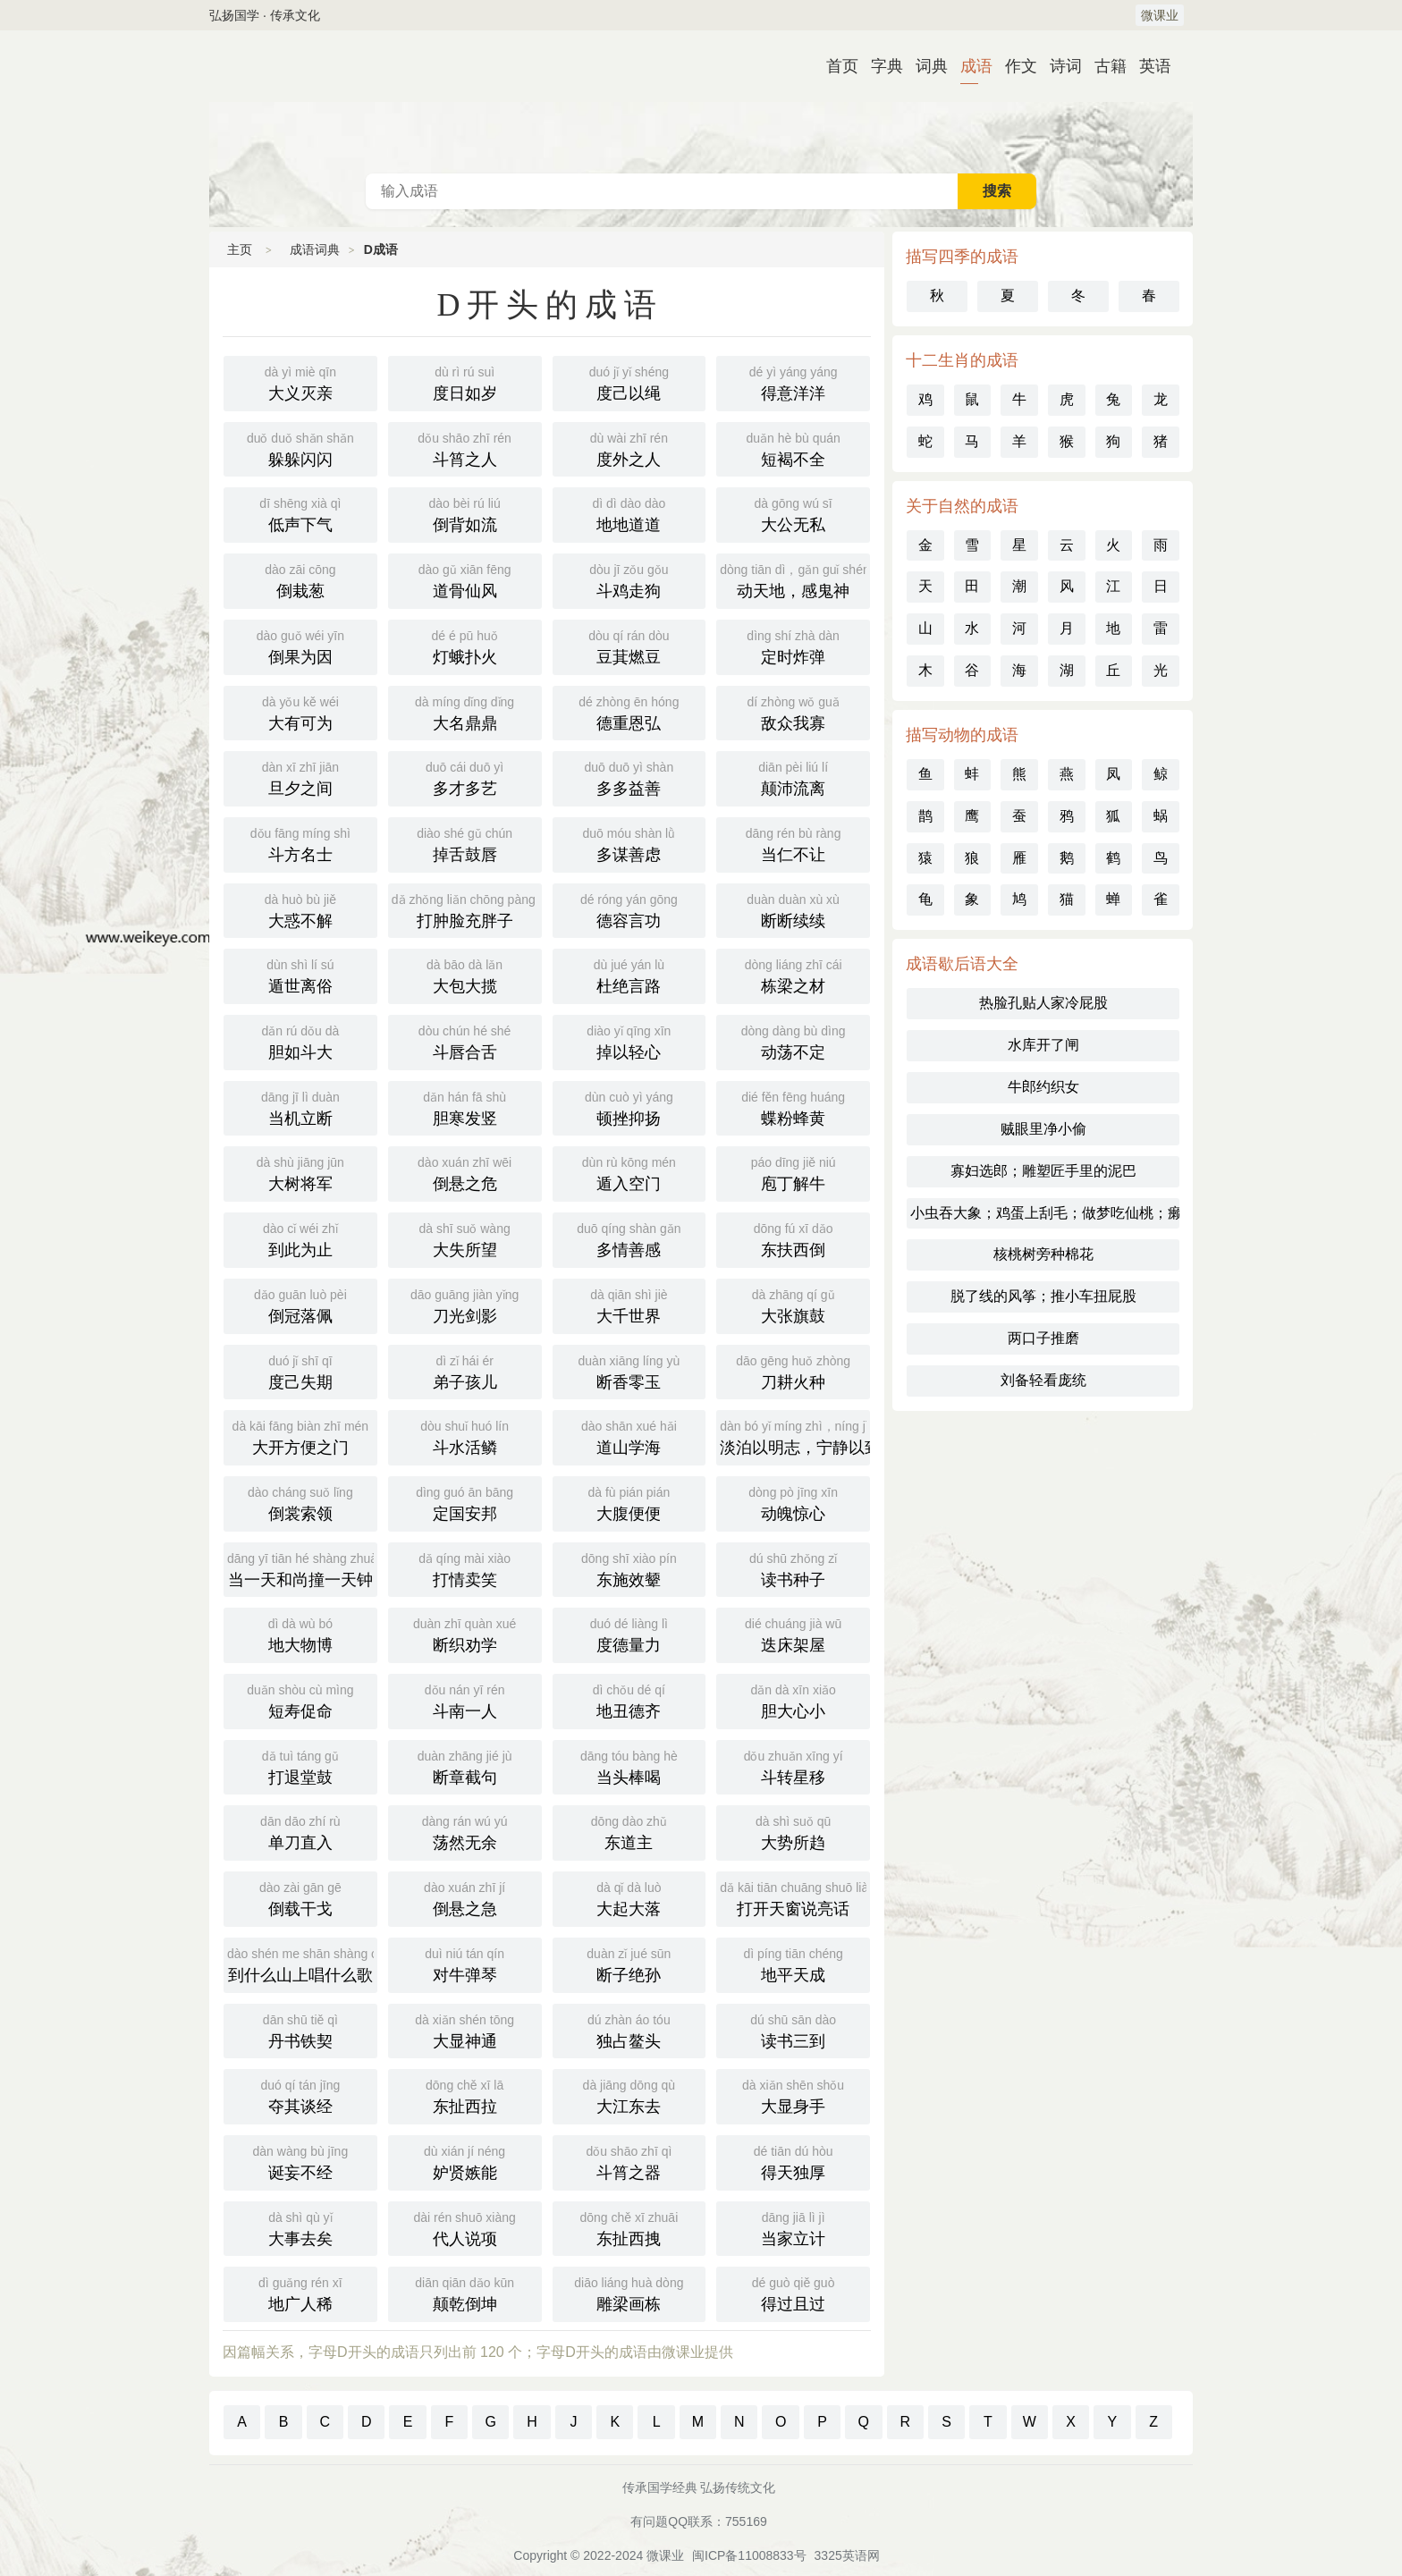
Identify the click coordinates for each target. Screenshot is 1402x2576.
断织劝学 (465, 1633)
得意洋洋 (793, 381)
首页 (835, 66)
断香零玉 (629, 1370)
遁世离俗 (300, 974)
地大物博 (300, 1633)
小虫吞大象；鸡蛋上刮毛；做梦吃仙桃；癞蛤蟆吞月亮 (1044, 1212)
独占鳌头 (629, 2029)
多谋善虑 (629, 843)
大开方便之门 (300, 1436)
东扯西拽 (629, 2227)
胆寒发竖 (465, 1107)
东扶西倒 (793, 1238)
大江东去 (629, 2095)
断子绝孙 (629, 1963)
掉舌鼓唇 (465, 843)
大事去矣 (300, 2227)
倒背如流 (465, 513)
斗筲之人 (465, 448)
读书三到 (793, 2029)
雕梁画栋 (629, 2292)
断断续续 (793, 909)
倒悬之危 (465, 1172)
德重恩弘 (629, 711)
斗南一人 (465, 1699)
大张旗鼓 (793, 1304)
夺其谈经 (300, 2095)
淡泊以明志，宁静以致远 (795, 1436)
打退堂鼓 (300, 1765)
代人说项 (465, 2227)
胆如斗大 (300, 1040)
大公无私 (793, 513)
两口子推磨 (1043, 1338)
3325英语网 (847, 2555)
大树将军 (300, 1172)
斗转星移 (793, 1765)
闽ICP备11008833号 (749, 2555)
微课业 (1159, 15)
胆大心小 (793, 1699)
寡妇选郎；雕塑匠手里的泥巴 (1043, 1170)
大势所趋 (793, 1831)
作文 (1014, 66)
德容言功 (629, 909)
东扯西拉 (465, 2095)
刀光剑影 (465, 1304)
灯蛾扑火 (465, 645)
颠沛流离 (793, 777)
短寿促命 (300, 1699)
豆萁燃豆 (629, 645)
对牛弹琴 (465, 1963)
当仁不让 (793, 843)
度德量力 (629, 1633)
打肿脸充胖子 (467, 909)
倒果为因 (300, 645)
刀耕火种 (793, 1370)
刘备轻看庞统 (1043, 1380)
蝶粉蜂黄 (793, 1107)
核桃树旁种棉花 (1043, 1254)
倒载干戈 (300, 1897)
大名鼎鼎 (465, 711)
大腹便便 (629, 1502)
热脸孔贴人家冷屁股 (1043, 1002)
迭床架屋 (793, 1633)
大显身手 (793, 2095)
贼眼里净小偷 (1043, 1128)
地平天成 (793, 1963)
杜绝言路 (629, 974)
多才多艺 (465, 777)
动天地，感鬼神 (794, 579)
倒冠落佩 (300, 1304)
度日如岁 (465, 381)
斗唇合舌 (465, 1040)
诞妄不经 (300, 2161)
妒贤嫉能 (465, 2161)
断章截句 (465, 1765)
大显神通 (465, 2029)
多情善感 (629, 1238)
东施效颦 (629, 1568)
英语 (1148, 66)
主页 (239, 249)
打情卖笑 (465, 1568)
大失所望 (465, 1238)
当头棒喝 (629, 1765)
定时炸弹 (793, 645)
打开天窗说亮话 (795, 1897)
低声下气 (300, 513)
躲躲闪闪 (300, 448)
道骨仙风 (465, 579)
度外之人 (629, 448)
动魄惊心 (793, 1502)
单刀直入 (300, 1831)
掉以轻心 (629, 1040)
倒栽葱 (300, 579)
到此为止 (300, 1238)
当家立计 (793, 2227)
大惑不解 (300, 909)
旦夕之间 (300, 777)
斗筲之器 (629, 2161)
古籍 (1103, 66)
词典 (924, 66)
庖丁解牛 (793, 1172)
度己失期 (300, 1370)
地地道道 (629, 513)
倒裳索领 (300, 1502)
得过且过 (793, 2292)
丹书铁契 (300, 2029)
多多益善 (629, 777)
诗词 (1059, 66)
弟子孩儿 (465, 1370)
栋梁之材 (793, 974)
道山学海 (629, 1436)
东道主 (629, 1831)
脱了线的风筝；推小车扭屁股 (1043, 1296)
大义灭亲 (300, 381)
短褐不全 (793, 448)
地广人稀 (300, 2292)
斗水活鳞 (465, 1436)
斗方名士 (300, 843)
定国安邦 (465, 1502)
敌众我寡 (793, 711)
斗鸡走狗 (629, 579)
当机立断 (300, 1107)
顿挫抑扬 (629, 1107)
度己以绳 (629, 381)
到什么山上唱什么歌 (302, 1963)
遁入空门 (629, 1172)
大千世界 (629, 1304)
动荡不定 (793, 1040)
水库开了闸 (1043, 1044)
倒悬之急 (465, 1897)
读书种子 (793, 1568)
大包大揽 (465, 974)
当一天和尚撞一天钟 (302, 1568)
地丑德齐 (629, 1699)
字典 (880, 66)
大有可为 (300, 711)
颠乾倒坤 (465, 2292)
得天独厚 (793, 2161)
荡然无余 (465, 1831)
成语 (969, 66)
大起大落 (629, 1897)
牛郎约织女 (1043, 1086)
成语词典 (701, 102)
